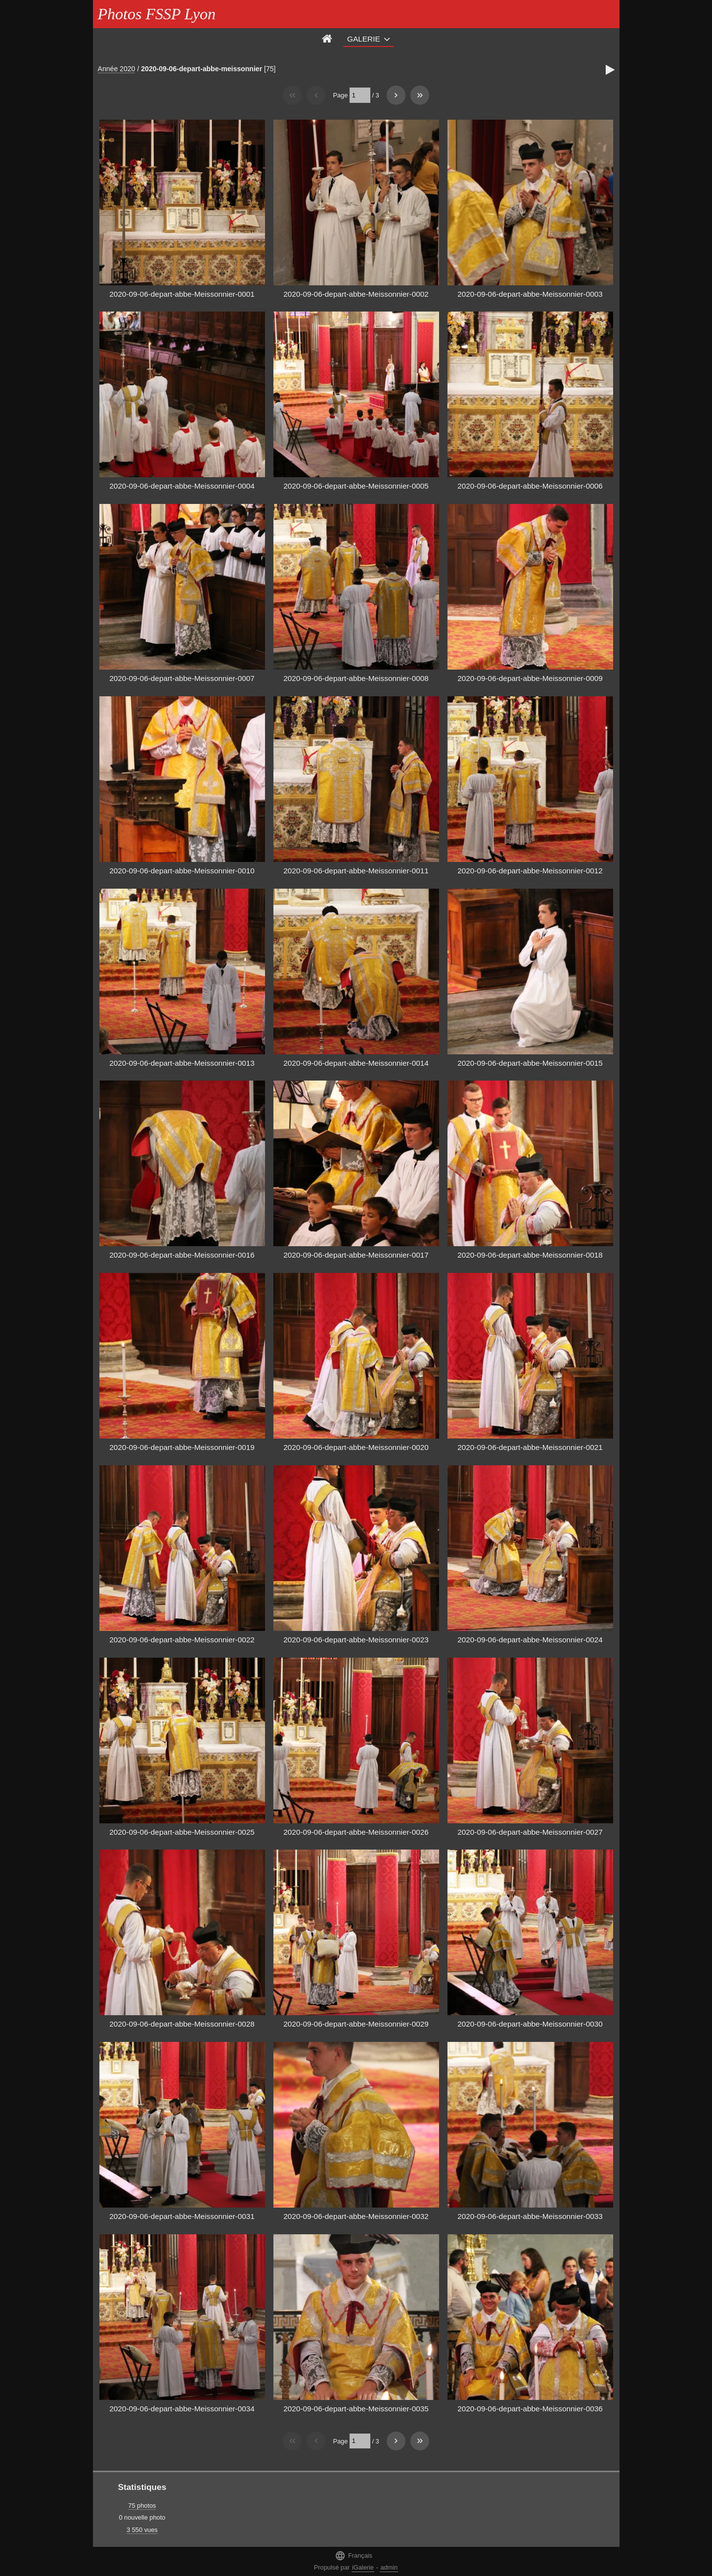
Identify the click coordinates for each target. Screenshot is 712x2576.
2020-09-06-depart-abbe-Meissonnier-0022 (182, 1639)
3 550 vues (142, 2529)
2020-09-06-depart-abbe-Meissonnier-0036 (530, 2408)
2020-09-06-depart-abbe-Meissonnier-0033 (530, 2216)
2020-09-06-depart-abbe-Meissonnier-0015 (530, 1063)
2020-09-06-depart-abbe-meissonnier (201, 69)
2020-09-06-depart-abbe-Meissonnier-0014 (356, 1063)
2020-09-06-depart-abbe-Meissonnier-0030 (530, 2024)
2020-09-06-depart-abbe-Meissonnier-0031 (182, 2216)
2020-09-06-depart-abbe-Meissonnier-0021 (530, 1447)
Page (340, 95)
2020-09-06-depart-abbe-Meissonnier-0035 (356, 2408)
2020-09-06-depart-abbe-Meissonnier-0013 (182, 1063)
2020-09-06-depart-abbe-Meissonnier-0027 (530, 1832)
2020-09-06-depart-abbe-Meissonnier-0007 (182, 678)
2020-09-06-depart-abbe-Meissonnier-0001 (182, 294)
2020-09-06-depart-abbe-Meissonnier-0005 (356, 486)
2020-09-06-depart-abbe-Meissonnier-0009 (530, 678)
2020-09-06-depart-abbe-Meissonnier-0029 (356, 2024)
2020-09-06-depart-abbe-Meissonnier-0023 (356, 1639)
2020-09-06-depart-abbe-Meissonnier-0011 (356, 870)
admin (389, 2567)
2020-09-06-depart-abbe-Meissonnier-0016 (182, 1255)
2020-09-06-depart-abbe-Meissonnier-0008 (356, 678)
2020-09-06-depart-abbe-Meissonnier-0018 (530, 1255)
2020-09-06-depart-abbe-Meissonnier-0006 (530, 486)
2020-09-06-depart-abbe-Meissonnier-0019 (182, 1447)
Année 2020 (116, 69)
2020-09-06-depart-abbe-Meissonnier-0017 (356, 1255)
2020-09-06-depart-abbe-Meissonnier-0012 (530, 870)
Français (353, 2555)
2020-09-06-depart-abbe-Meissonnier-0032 (356, 2216)
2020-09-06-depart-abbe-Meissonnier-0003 (530, 294)
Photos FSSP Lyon (157, 14)
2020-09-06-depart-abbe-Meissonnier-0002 (356, 294)
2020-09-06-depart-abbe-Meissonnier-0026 (356, 1832)
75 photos (142, 2505)
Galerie (363, 39)
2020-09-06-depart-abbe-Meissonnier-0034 (182, 2408)
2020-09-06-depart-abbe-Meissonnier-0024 (530, 1639)
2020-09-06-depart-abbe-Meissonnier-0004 (182, 486)
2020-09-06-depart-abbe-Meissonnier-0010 (182, 870)
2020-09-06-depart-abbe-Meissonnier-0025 (182, 1832)
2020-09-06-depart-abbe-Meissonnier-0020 (356, 1447)
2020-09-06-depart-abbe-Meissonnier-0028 (182, 2024)
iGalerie (363, 2567)
